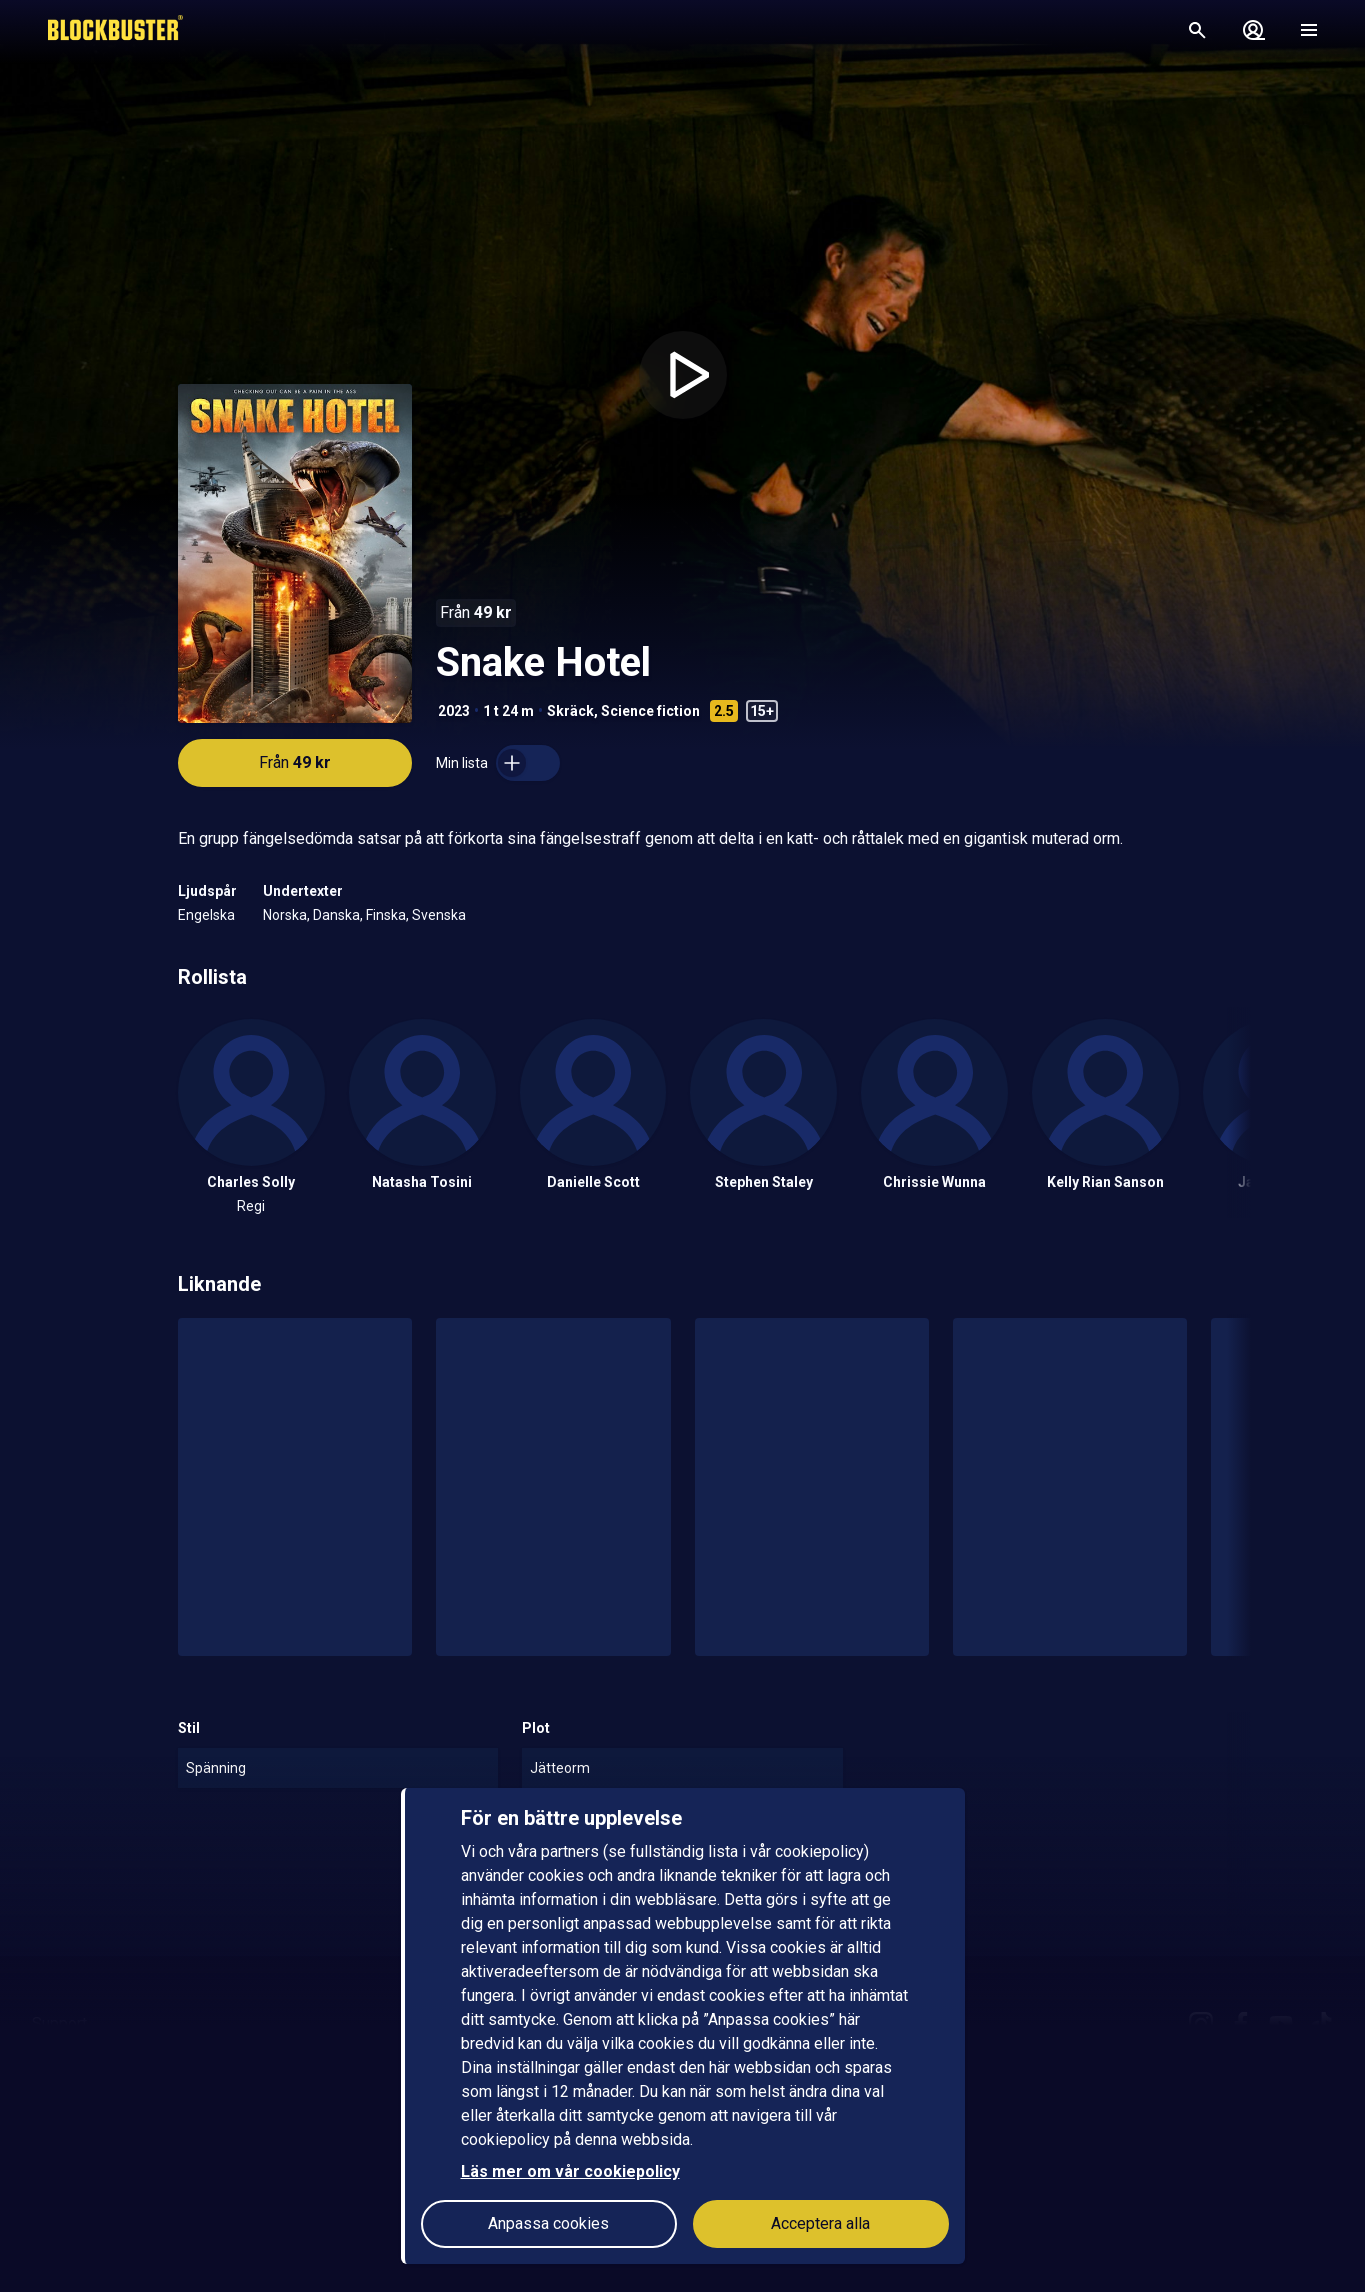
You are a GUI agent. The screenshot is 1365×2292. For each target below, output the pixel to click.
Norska (285, 915)
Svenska (439, 915)
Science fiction (650, 711)
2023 (454, 711)
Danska (336, 915)
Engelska (206, 915)
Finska (386, 915)
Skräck (570, 711)
